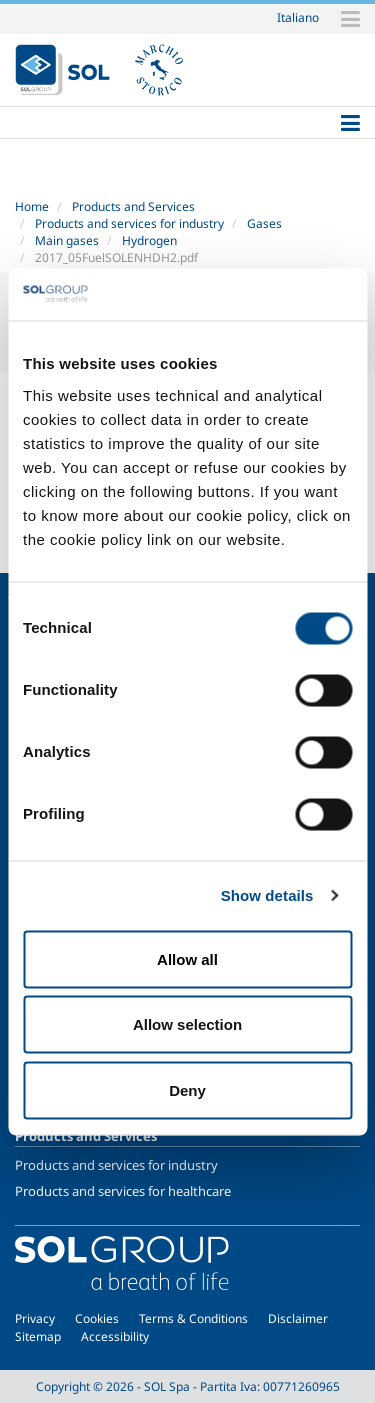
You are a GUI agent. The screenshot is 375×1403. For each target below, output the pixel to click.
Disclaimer (298, 1318)
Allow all (187, 958)
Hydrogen (149, 240)
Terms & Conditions (193, 1318)
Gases (264, 223)
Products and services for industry (129, 223)
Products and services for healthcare (123, 1191)
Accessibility (115, 1336)
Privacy (35, 1318)
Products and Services (133, 206)
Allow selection (187, 1024)
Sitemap (38, 1336)
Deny (187, 1089)
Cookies (97, 1318)
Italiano (298, 17)
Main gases (67, 240)
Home (32, 206)
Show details (267, 895)
